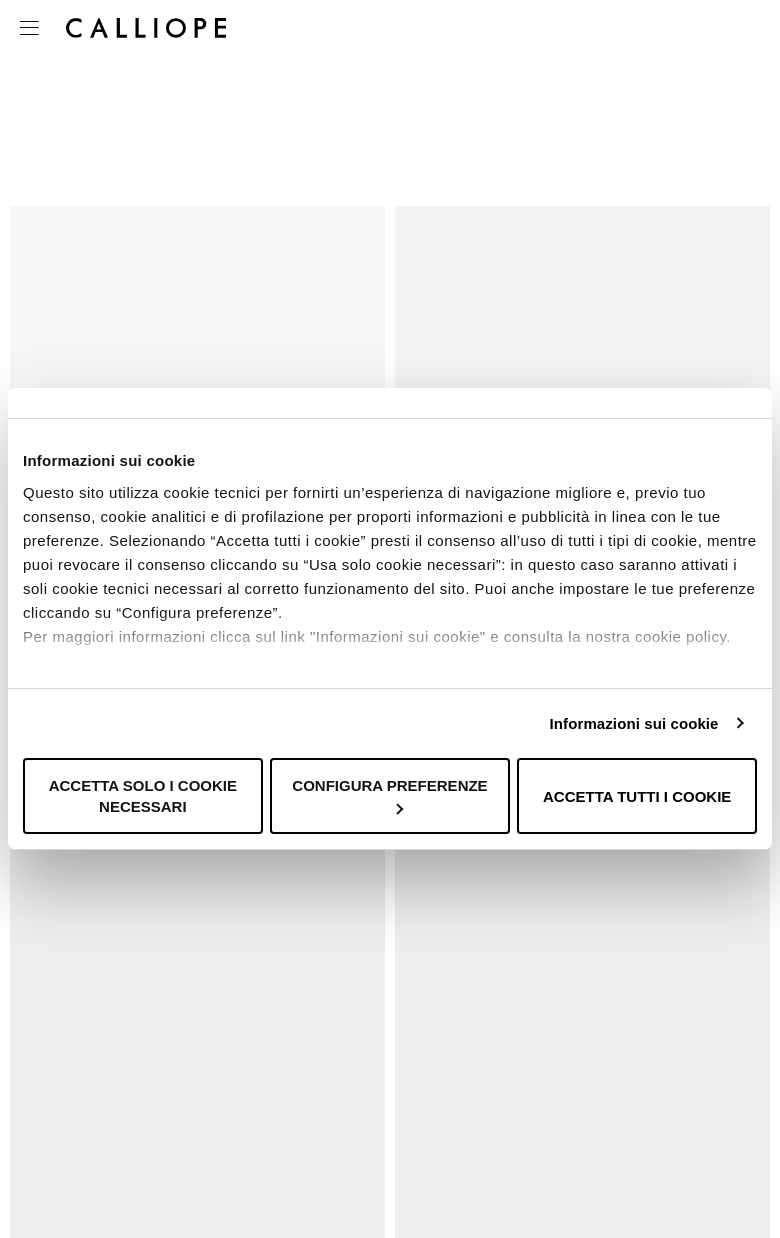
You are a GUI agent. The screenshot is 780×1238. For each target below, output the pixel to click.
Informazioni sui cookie (634, 723)
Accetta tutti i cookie (637, 796)
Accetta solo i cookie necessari (143, 796)
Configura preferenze (389, 795)
